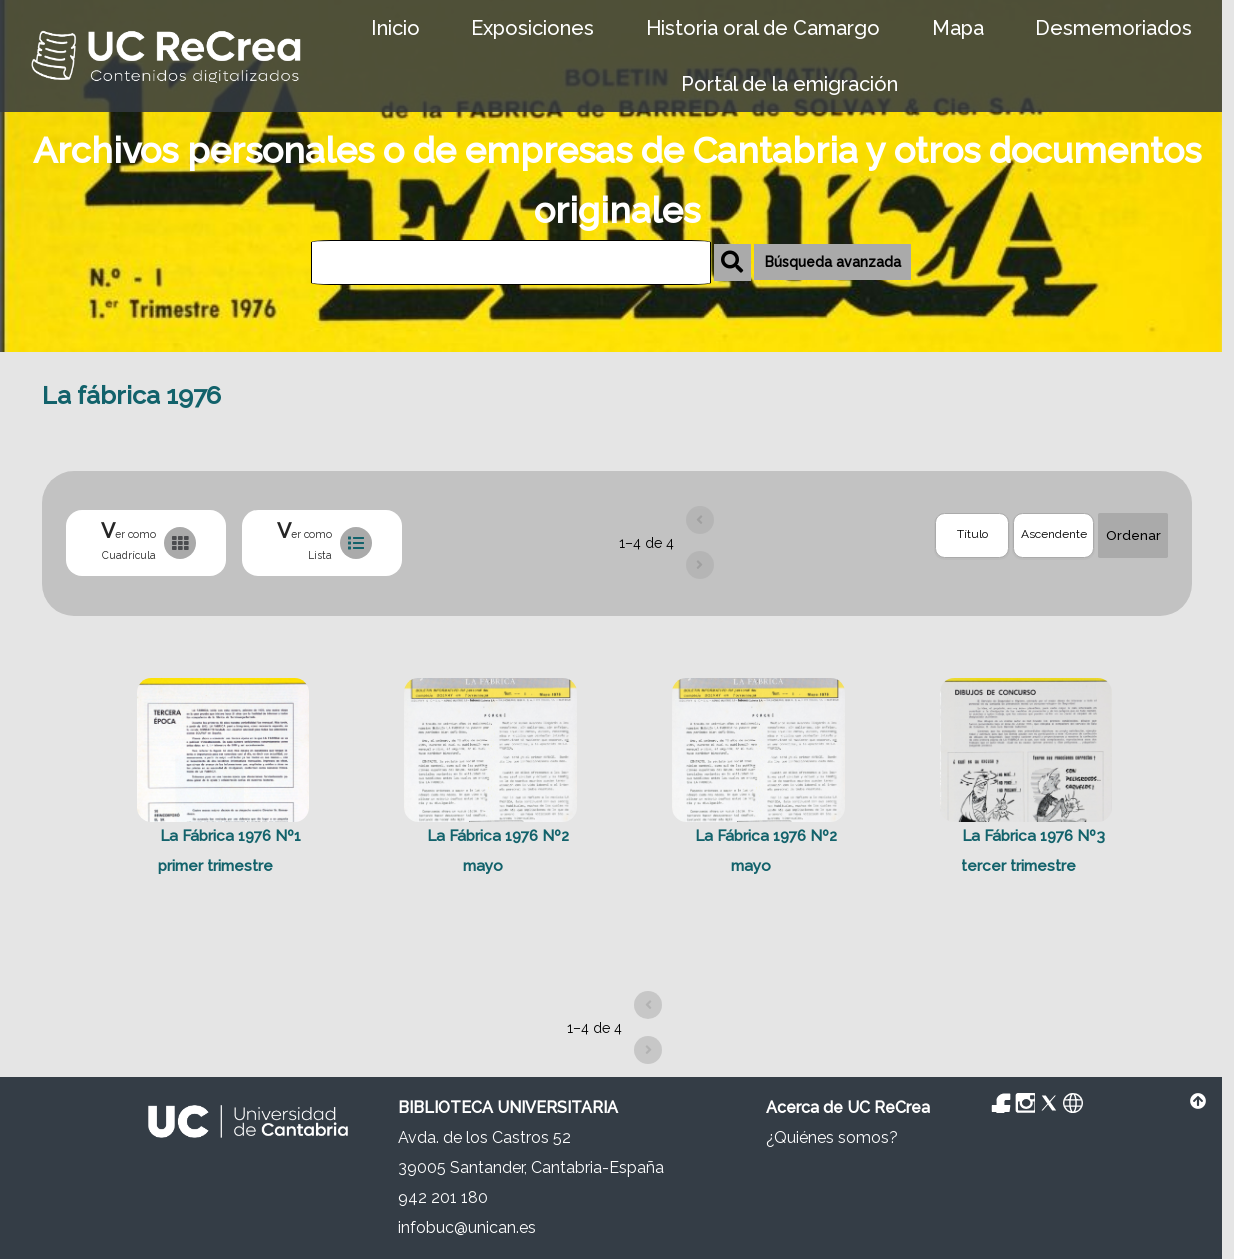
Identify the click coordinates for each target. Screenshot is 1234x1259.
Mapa (958, 28)
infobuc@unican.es (467, 1227)
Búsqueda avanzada (833, 262)
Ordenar (1133, 535)
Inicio (395, 28)
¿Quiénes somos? (832, 1137)
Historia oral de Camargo (763, 28)
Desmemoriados (1113, 28)
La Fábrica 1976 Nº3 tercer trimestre (1033, 852)
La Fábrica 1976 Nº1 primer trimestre (229, 852)
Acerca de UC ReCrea (848, 1107)
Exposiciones (532, 28)
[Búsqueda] (511, 262)
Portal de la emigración (789, 84)
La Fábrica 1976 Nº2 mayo (498, 852)
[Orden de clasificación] (1053, 535)
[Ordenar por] (972, 535)
